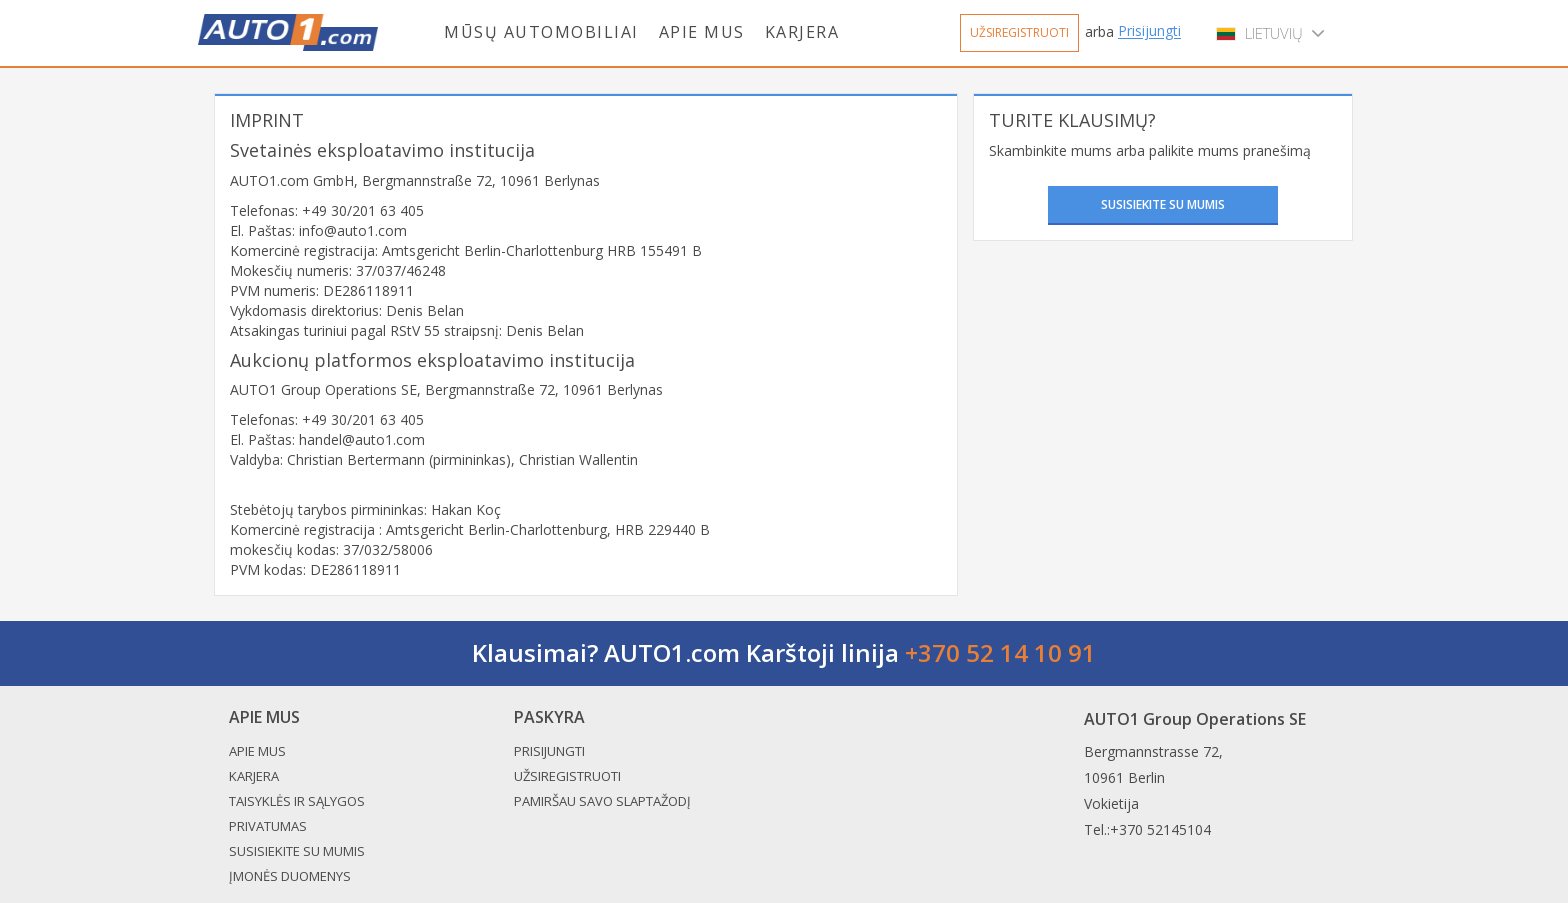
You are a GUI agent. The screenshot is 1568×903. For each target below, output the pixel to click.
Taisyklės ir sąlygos (297, 801)
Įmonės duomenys (290, 876)
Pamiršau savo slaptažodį (602, 801)
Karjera (802, 32)
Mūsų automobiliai (541, 32)
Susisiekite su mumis (1163, 204)
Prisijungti (1149, 31)
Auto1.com (288, 32)
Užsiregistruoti (1019, 32)
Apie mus (702, 32)
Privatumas (268, 826)
